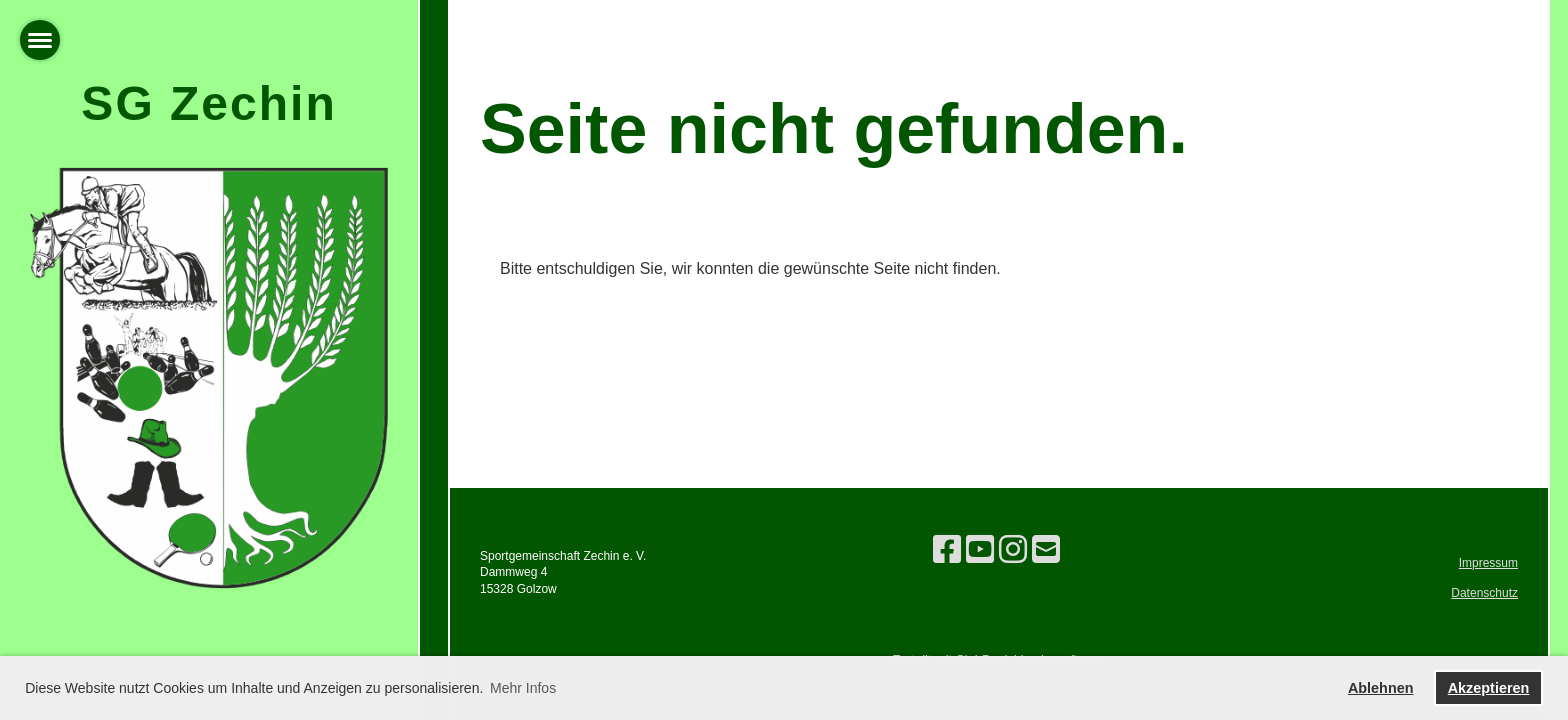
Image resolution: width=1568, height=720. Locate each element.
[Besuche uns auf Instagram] (1013, 550)
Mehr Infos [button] (523, 688)
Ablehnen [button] (1381, 688)
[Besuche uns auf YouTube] (980, 550)
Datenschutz (1484, 593)
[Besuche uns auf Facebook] (947, 550)
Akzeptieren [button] (1489, 688)
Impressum (1488, 563)
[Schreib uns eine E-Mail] (1046, 550)
